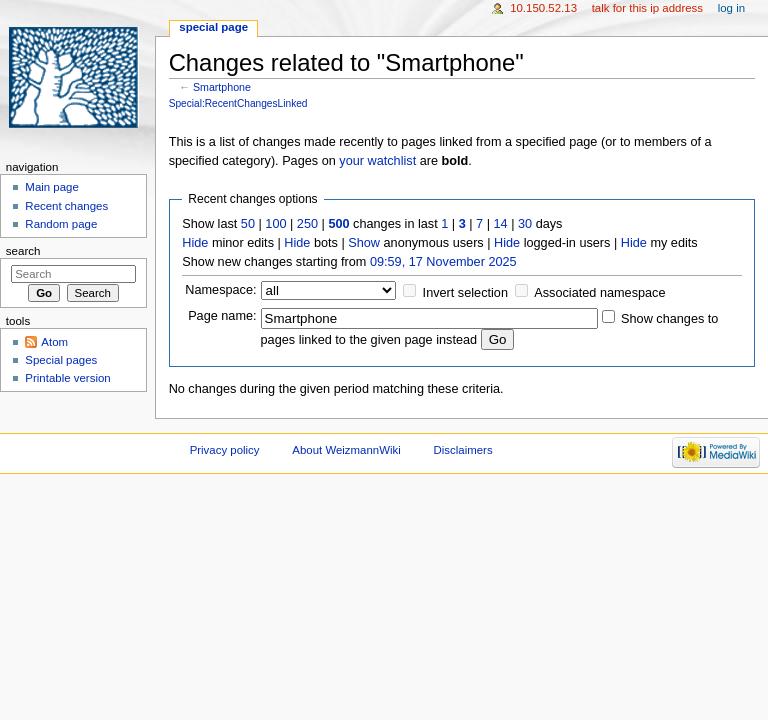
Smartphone (222, 87)
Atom (54, 342)
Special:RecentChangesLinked (238, 103)
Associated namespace (599, 293)
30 (525, 224)
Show (364, 243)
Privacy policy (225, 450)
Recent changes (66, 206)
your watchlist (377, 161)
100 (275, 224)
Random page (61, 224)
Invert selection (465, 293)
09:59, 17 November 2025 (443, 262)
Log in (731, 8)
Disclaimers (463, 450)
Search (23, 251)
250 (307, 224)
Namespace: (220, 290)
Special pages (61, 360)
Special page (213, 27)
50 (248, 224)
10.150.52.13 (543, 8)
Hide (195, 243)
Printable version (67, 378)
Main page (52, 187)
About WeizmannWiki (346, 450)
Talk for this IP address (647, 8)
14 (501, 224)
